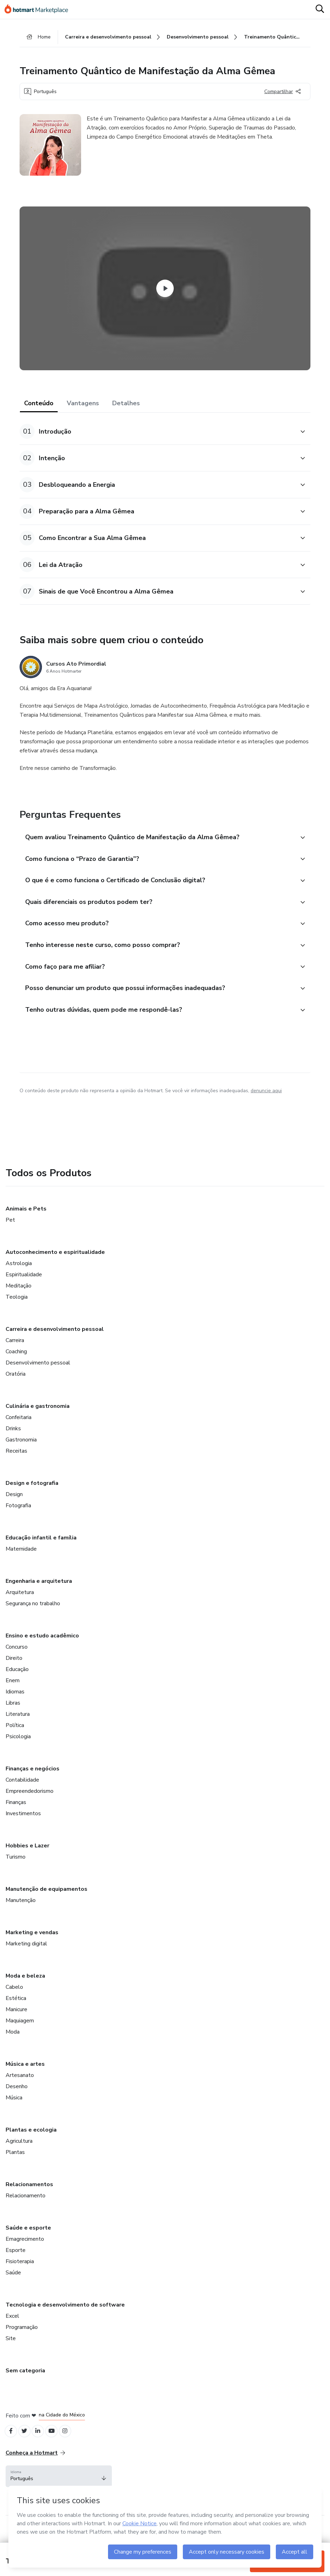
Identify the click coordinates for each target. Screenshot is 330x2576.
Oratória (16, 1391)
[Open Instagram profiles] (73, 2449)
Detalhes (126, 406)
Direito (14, 1675)
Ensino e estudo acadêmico (42, 1652)
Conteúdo (38, 406)
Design (14, 1511)
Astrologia (19, 1280)
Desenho (17, 2103)
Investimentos (23, 1830)
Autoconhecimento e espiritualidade (55, 1269)
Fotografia (18, 1522)
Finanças (16, 1819)
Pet (10, 1237)
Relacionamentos (29, 2201)
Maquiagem (20, 2037)
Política (15, 1742)
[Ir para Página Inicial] (39, 9)
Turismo (16, 1873)
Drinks (13, 1445)
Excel (12, 2333)
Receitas (16, 1468)
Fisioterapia (20, 2278)
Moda (13, 2048)
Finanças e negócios (32, 1785)
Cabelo (14, 2004)
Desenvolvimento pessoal (38, 1379)
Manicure (16, 2026)
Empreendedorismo (29, 1808)
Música (14, 2114)
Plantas (15, 2169)
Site (11, 2355)
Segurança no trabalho (33, 1620)
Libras (13, 1720)
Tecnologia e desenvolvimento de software (65, 2321)
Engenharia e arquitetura (39, 1598)
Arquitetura (20, 1609)
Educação (17, 1686)
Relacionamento (25, 2212)
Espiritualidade (24, 1291)
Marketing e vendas (32, 1949)
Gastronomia (21, 1456)
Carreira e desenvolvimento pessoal (55, 1346)
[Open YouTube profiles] (58, 2449)
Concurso (17, 1664)
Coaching (16, 1368)
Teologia (17, 1314)
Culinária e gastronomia (38, 1423)
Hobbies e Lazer (27, 1862)
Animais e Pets (26, 1225)
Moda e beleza (25, 1992)
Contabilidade (22, 1797)
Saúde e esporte (28, 2244)
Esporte (16, 2267)
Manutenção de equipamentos (46, 1906)
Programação (22, 2344)
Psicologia (18, 1753)
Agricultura (19, 2158)
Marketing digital (26, 1960)
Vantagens (83, 406)
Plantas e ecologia (31, 2146)
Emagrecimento (25, 2256)
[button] (157, 434)
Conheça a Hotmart (35, 2472)
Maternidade (21, 1566)
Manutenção (21, 1917)
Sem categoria (25, 2387)
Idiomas (15, 1708)
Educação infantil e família (41, 1554)
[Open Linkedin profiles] (42, 2449)
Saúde (13, 2289)
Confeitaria (18, 1434)
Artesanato (20, 2092)
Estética (16, 2015)
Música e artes (25, 2081)
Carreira (15, 1357)
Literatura (18, 1731)
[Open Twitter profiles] (27, 2449)
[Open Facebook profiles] (12, 2449)
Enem (13, 1697)
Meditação (18, 1302)
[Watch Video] (165, 292)
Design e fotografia (32, 1500)
